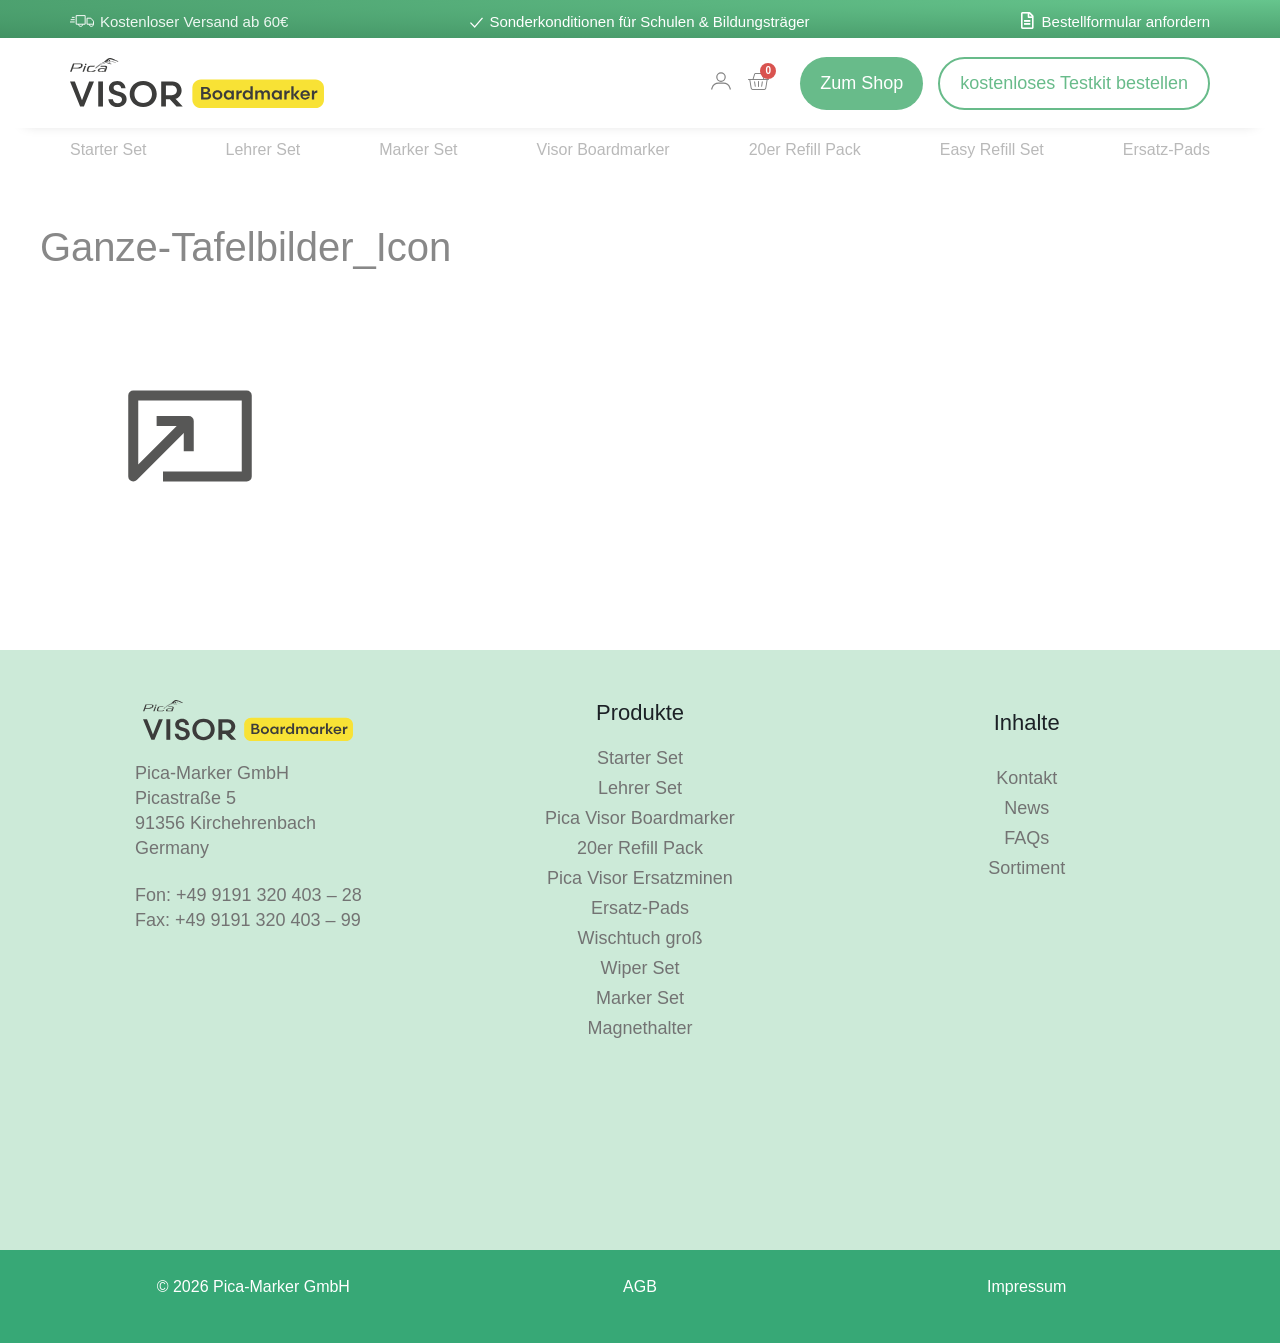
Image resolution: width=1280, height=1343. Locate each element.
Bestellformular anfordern (1126, 21)
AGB (640, 1286)
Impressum (1026, 1286)
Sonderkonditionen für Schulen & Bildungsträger (649, 21)
